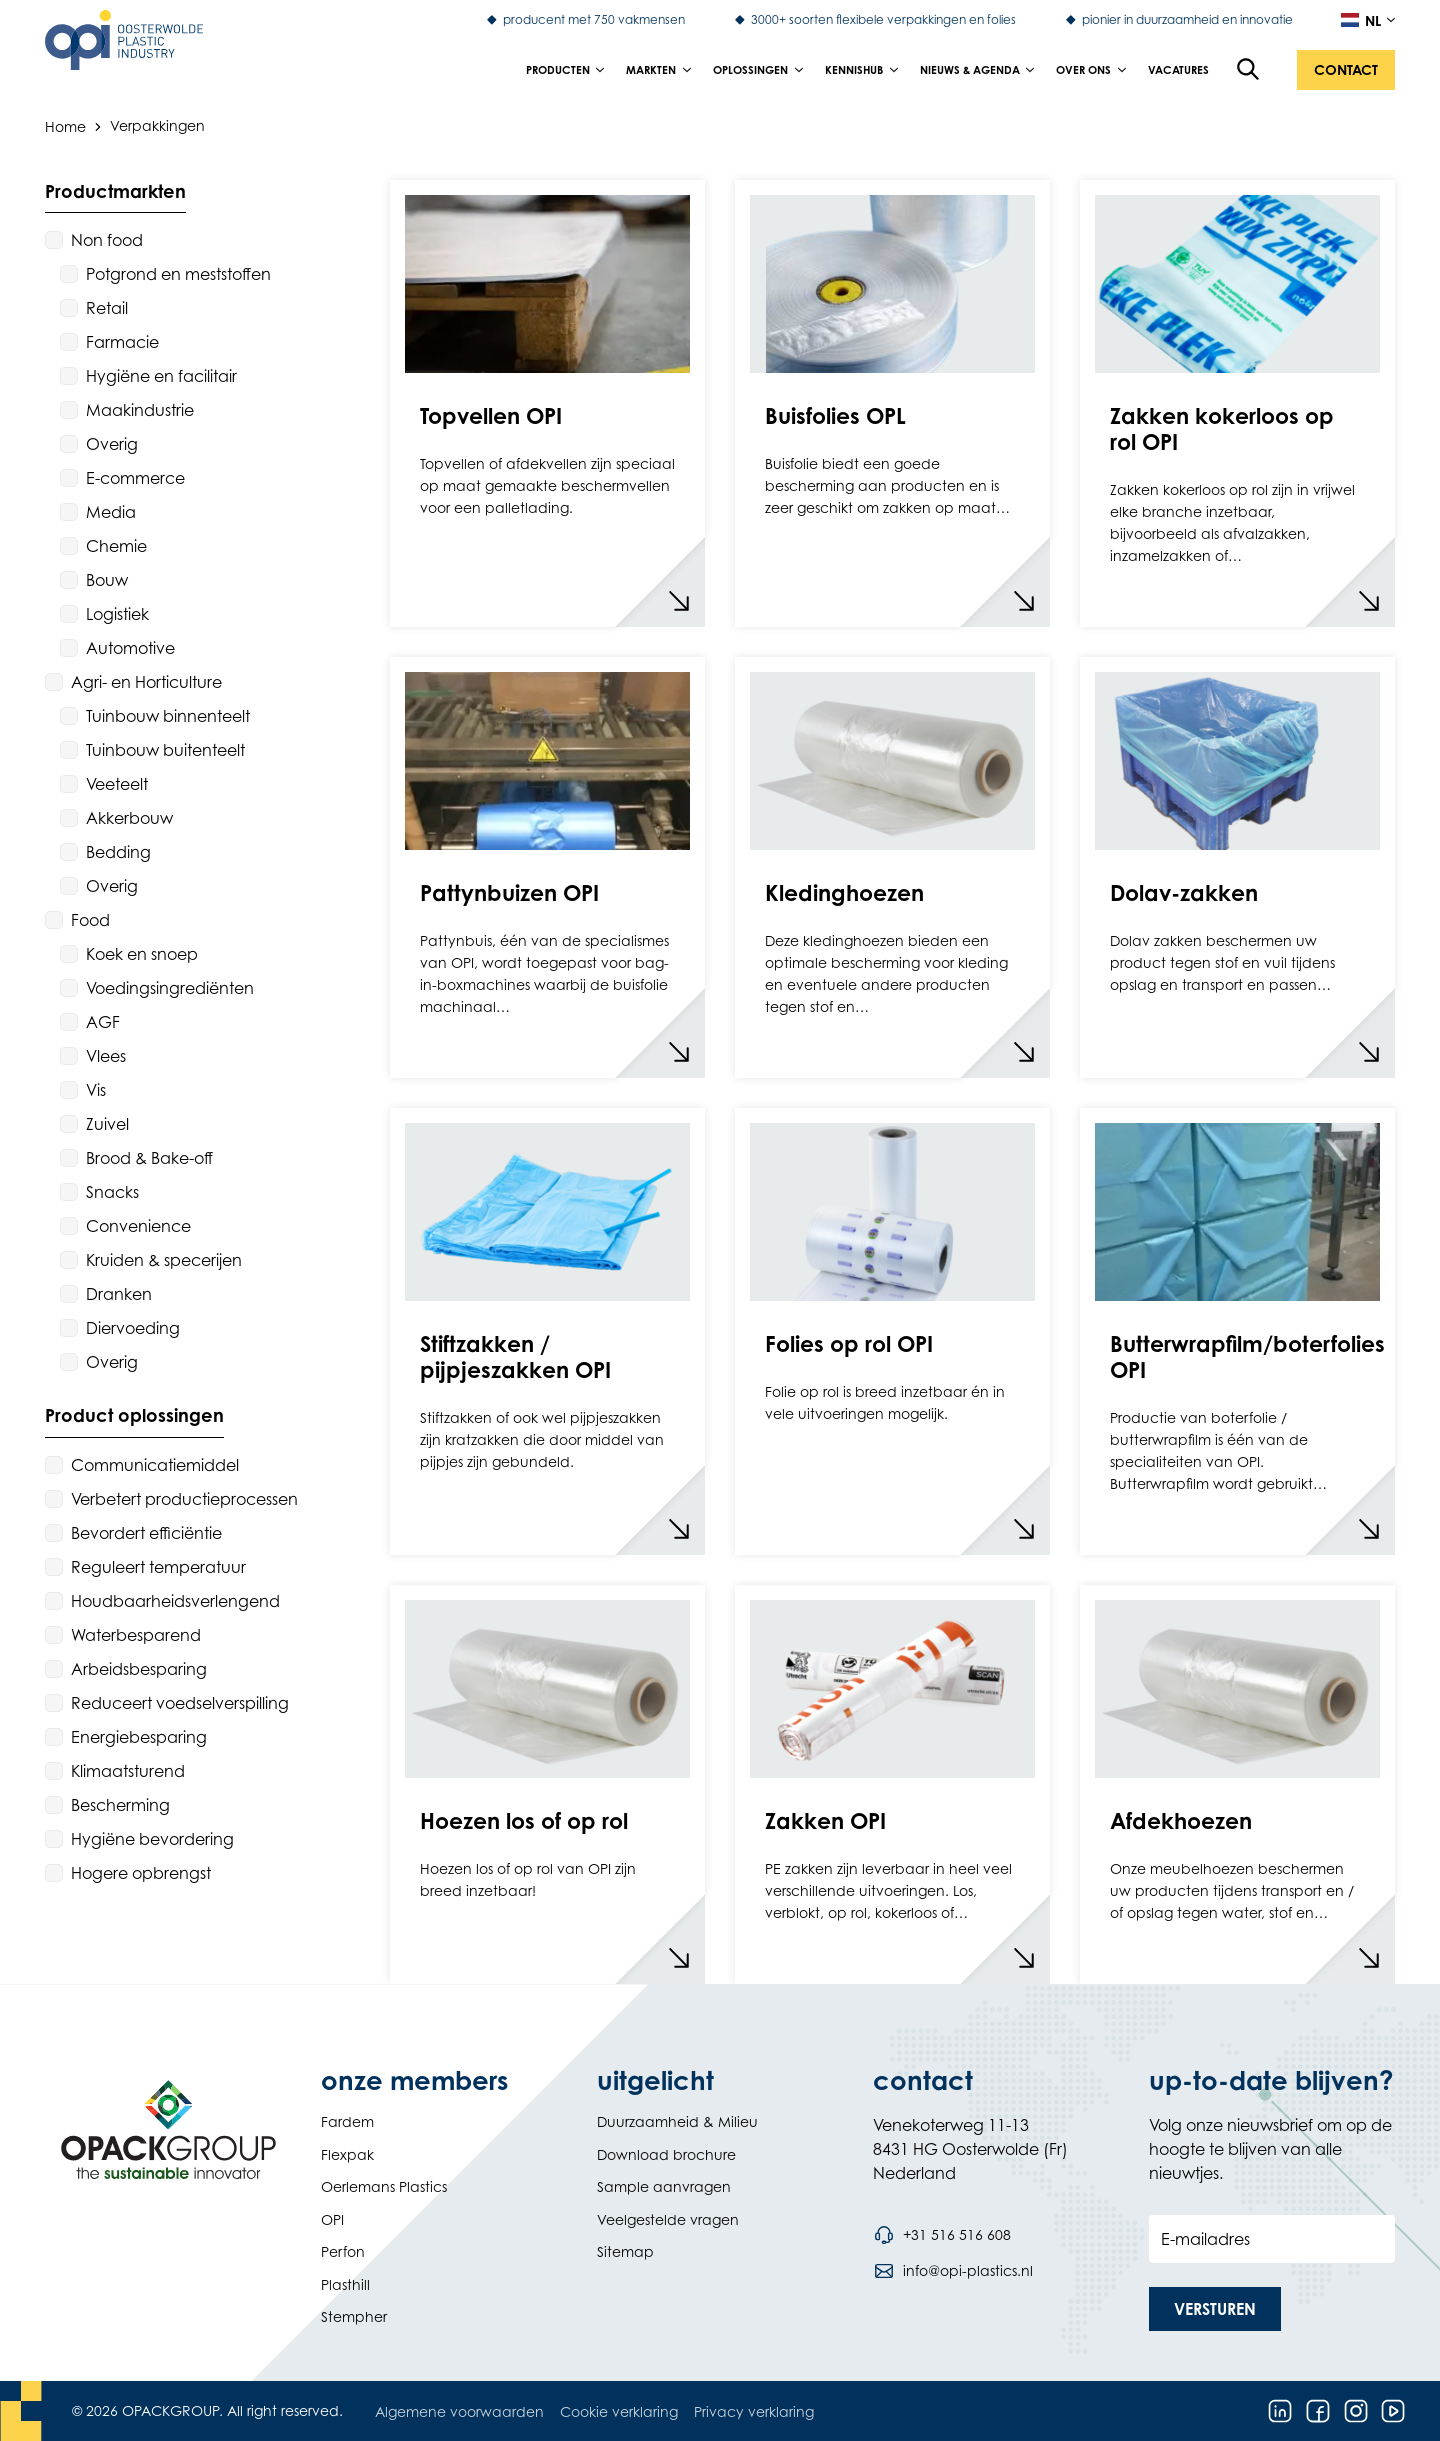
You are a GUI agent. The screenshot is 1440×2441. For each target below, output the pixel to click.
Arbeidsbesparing (139, 1669)
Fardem (347, 2121)
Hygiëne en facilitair (161, 376)
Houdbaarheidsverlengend (175, 1601)
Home (65, 125)
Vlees (106, 1056)
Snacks (112, 1192)
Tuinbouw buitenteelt (165, 750)
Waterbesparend (136, 1635)
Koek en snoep (142, 954)
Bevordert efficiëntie (146, 1533)
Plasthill (345, 2284)
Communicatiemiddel (155, 1465)
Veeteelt (117, 784)
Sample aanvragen (664, 2186)
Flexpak (347, 2154)
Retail (107, 308)
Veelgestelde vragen (668, 2219)
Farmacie (122, 342)
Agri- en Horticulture (146, 682)
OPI (332, 2219)
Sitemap (625, 2251)
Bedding (118, 852)
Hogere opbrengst (141, 1873)
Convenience (138, 1226)
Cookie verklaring (619, 2411)
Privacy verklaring (754, 2411)
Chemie (116, 546)
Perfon (343, 2251)
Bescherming (120, 1805)
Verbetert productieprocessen (184, 1499)
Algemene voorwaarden (459, 2411)
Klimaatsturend (128, 1771)
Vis (96, 1090)
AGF (103, 1022)
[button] (1346, 70)
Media (111, 512)
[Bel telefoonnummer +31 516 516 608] (942, 2235)
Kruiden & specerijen (164, 1260)
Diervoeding (133, 1328)
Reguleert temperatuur (158, 1567)
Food (90, 920)
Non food (107, 240)
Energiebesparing (139, 1737)
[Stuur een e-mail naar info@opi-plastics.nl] (953, 2271)
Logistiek (117, 614)
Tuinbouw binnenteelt (168, 716)
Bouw (107, 580)
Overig (112, 444)
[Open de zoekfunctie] (1249, 70)
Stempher (354, 2316)
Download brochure (666, 2154)
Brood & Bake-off (149, 1158)
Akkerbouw (129, 818)
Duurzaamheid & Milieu (677, 2121)
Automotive (130, 648)
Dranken (119, 1294)
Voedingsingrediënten (170, 988)
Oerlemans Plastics (384, 2186)
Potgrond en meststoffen (178, 274)
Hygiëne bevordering (152, 1839)
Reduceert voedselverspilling (180, 1703)
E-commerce (135, 478)
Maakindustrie (140, 410)
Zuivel (107, 1124)
